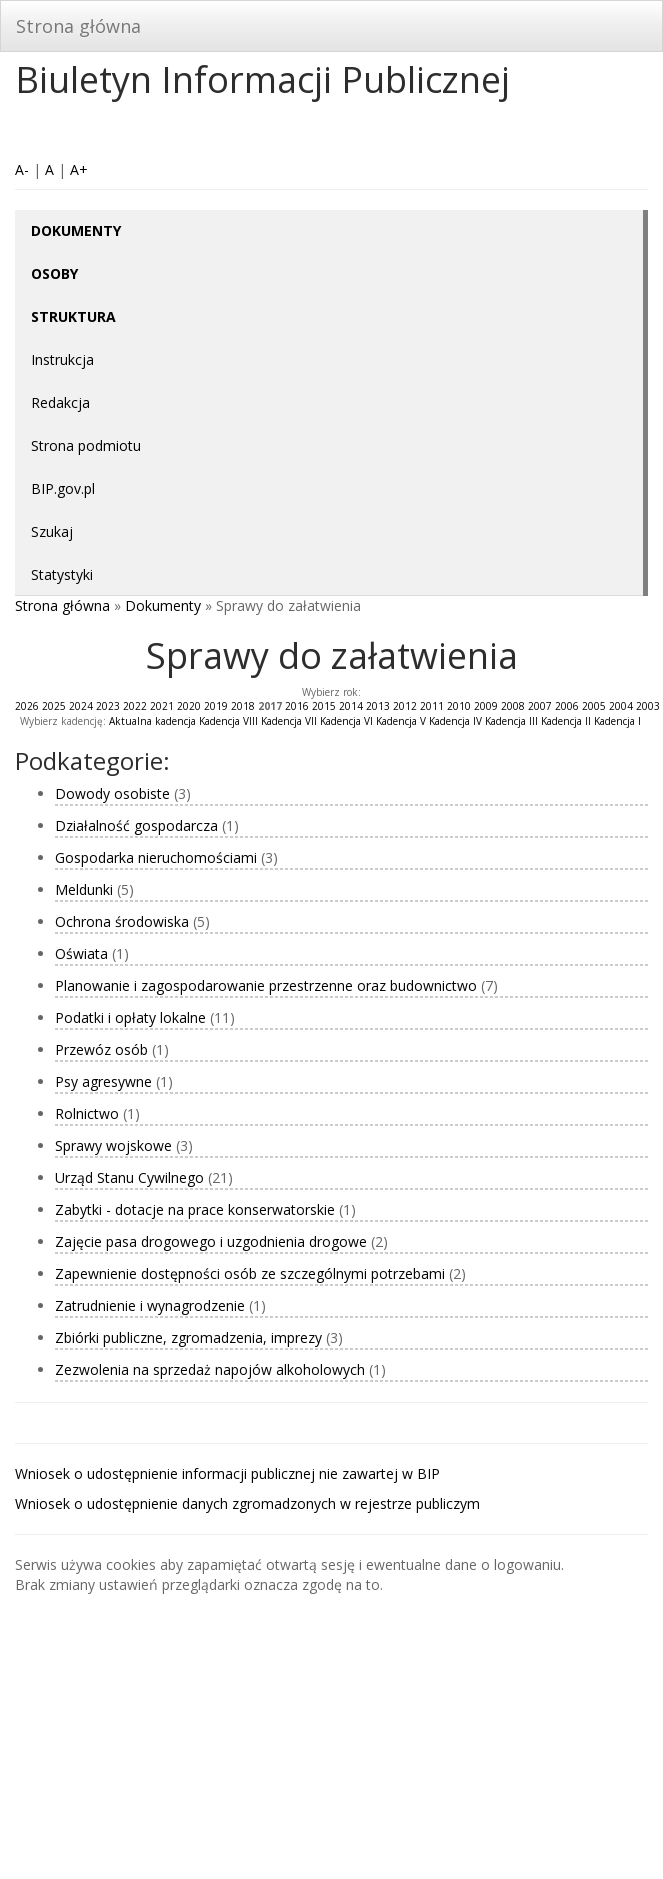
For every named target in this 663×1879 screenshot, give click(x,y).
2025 (54, 706)
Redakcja (60, 402)
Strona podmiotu (86, 445)
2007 (540, 706)
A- (22, 169)
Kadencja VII (289, 721)
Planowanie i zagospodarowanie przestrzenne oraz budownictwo (266, 985)
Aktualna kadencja (152, 721)
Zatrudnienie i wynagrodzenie (150, 1305)
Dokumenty (163, 605)
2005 (594, 706)
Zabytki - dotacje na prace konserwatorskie (195, 1209)
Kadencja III (511, 721)
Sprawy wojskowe (113, 1145)
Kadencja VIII (228, 721)
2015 (324, 706)
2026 (27, 706)
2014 (351, 706)
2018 (243, 706)
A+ (79, 169)
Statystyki (62, 574)
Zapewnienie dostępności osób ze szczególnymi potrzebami (250, 1273)
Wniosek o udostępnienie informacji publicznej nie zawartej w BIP (227, 1473)
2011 (432, 706)
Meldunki (84, 889)
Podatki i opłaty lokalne (130, 1017)
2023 (108, 706)
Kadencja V (401, 721)
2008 (513, 706)
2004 (621, 706)
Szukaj (52, 531)
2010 (459, 706)
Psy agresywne (103, 1081)
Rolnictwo (87, 1113)
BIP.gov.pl (63, 488)
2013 (378, 706)
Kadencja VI (346, 721)
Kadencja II (566, 721)
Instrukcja (62, 359)
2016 (297, 706)
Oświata (81, 953)
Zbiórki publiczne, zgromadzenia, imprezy (188, 1337)
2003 (648, 706)
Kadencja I (617, 721)
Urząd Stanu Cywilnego (129, 1177)
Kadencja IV (455, 721)
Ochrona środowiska (122, 921)
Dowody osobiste (112, 793)
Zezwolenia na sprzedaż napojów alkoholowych (210, 1369)
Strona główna (78, 26)
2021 (162, 706)
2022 (135, 706)
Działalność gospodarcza (136, 825)
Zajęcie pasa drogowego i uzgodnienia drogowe (211, 1241)
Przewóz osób (101, 1049)
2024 (81, 706)
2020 (189, 706)
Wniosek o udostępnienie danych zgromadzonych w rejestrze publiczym (247, 1503)
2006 (567, 706)
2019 (216, 706)
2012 (405, 706)
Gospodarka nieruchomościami (156, 857)
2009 (486, 706)
